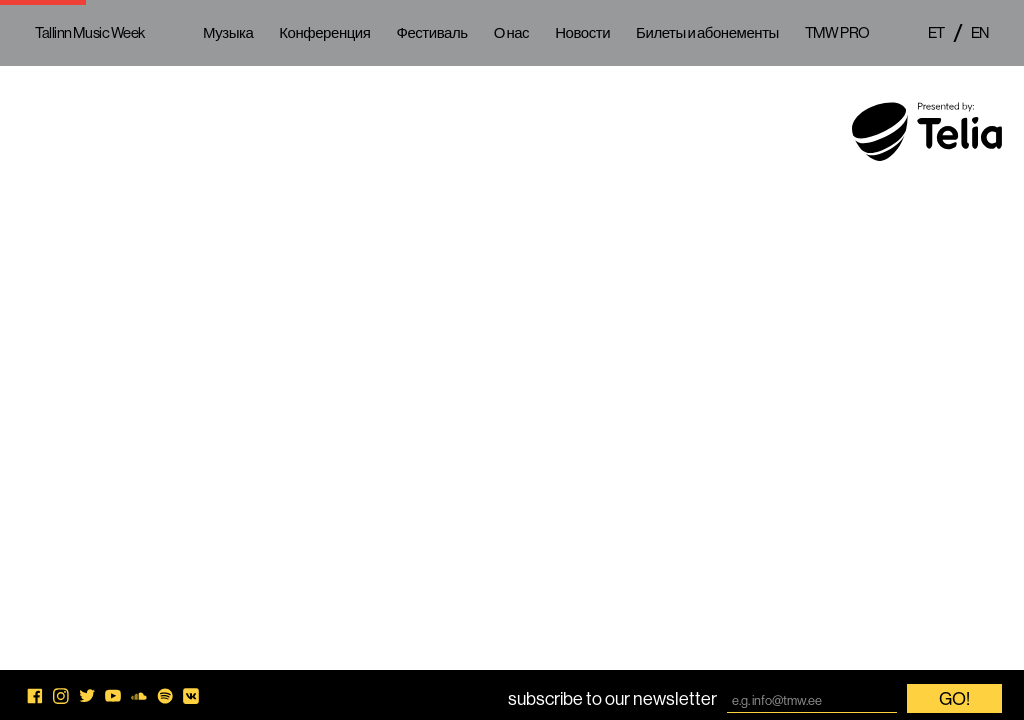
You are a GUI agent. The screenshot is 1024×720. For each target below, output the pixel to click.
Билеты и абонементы (707, 32)
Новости (582, 32)
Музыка (228, 32)
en (980, 32)
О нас (512, 32)
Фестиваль (431, 32)
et (936, 32)
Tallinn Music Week (90, 32)
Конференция (324, 32)
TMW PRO (837, 32)
